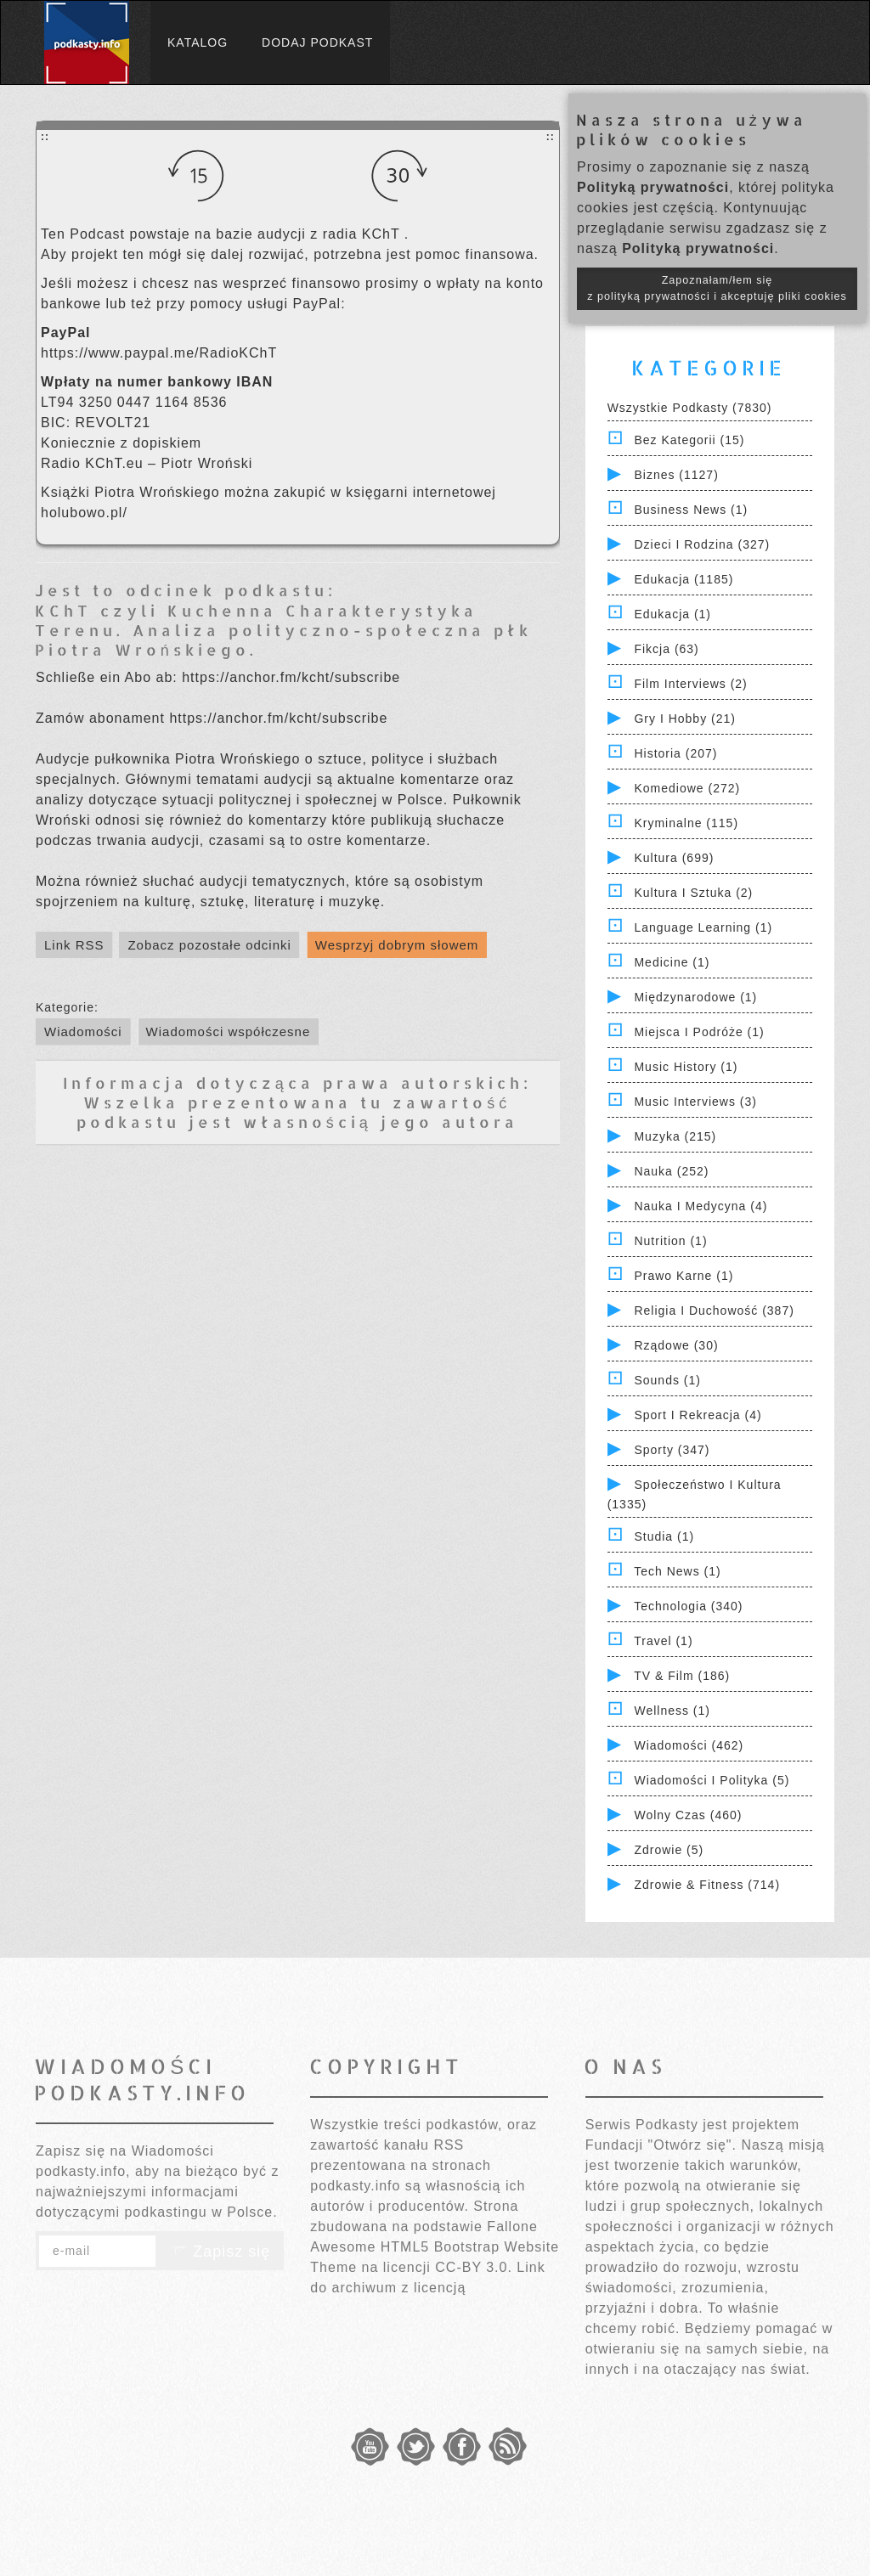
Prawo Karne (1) (683, 1275)
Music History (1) (685, 1067)
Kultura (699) (674, 858)
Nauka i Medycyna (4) (700, 1206)
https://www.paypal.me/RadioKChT (159, 353)
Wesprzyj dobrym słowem (397, 945)
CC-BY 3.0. (473, 2267)
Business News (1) (691, 509)
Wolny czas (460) (688, 1815)
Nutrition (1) (670, 1241)
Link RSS (74, 945)
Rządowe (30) (676, 1345)
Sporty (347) (671, 1450)
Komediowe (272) (687, 788)
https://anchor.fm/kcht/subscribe (291, 677)
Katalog (197, 42)
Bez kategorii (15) (689, 440)
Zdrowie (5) (668, 1850)
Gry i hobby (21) (684, 718)
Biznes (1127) (676, 475)
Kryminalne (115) (686, 823)
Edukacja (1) (672, 614)
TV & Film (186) (682, 1676)
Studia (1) (664, 1536)
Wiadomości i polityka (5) (711, 1780)
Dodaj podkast (317, 42)
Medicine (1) (671, 962)
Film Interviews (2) (690, 684)
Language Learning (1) (703, 927)
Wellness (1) (672, 1710)
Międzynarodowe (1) (695, 997)
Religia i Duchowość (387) (714, 1310)
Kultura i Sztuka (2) (693, 892)
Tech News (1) (677, 1571)
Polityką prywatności (653, 187)
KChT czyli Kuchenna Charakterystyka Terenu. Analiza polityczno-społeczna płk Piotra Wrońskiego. (283, 630)
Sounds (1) (667, 1380)
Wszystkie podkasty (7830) (689, 407)
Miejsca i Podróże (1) (699, 1032)
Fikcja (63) (666, 649)
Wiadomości (83, 1031)
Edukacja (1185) (683, 579)
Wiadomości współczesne (228, 1031)
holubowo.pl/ (84, 512)
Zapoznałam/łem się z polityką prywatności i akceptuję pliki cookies (717, 288)
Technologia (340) (688, 1606)
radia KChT (363, 234)
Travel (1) (663, 1641)
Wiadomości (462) (688, 1745)
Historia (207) (675, 753)
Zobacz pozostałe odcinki (209, 945)
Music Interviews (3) (695, 1101)
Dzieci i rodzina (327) (702, 544)
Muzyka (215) (675, 1136)
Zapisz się (220, 2251)
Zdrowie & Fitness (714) (707, 1884)
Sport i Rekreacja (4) (697, 1415)
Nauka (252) (671, 1171)
